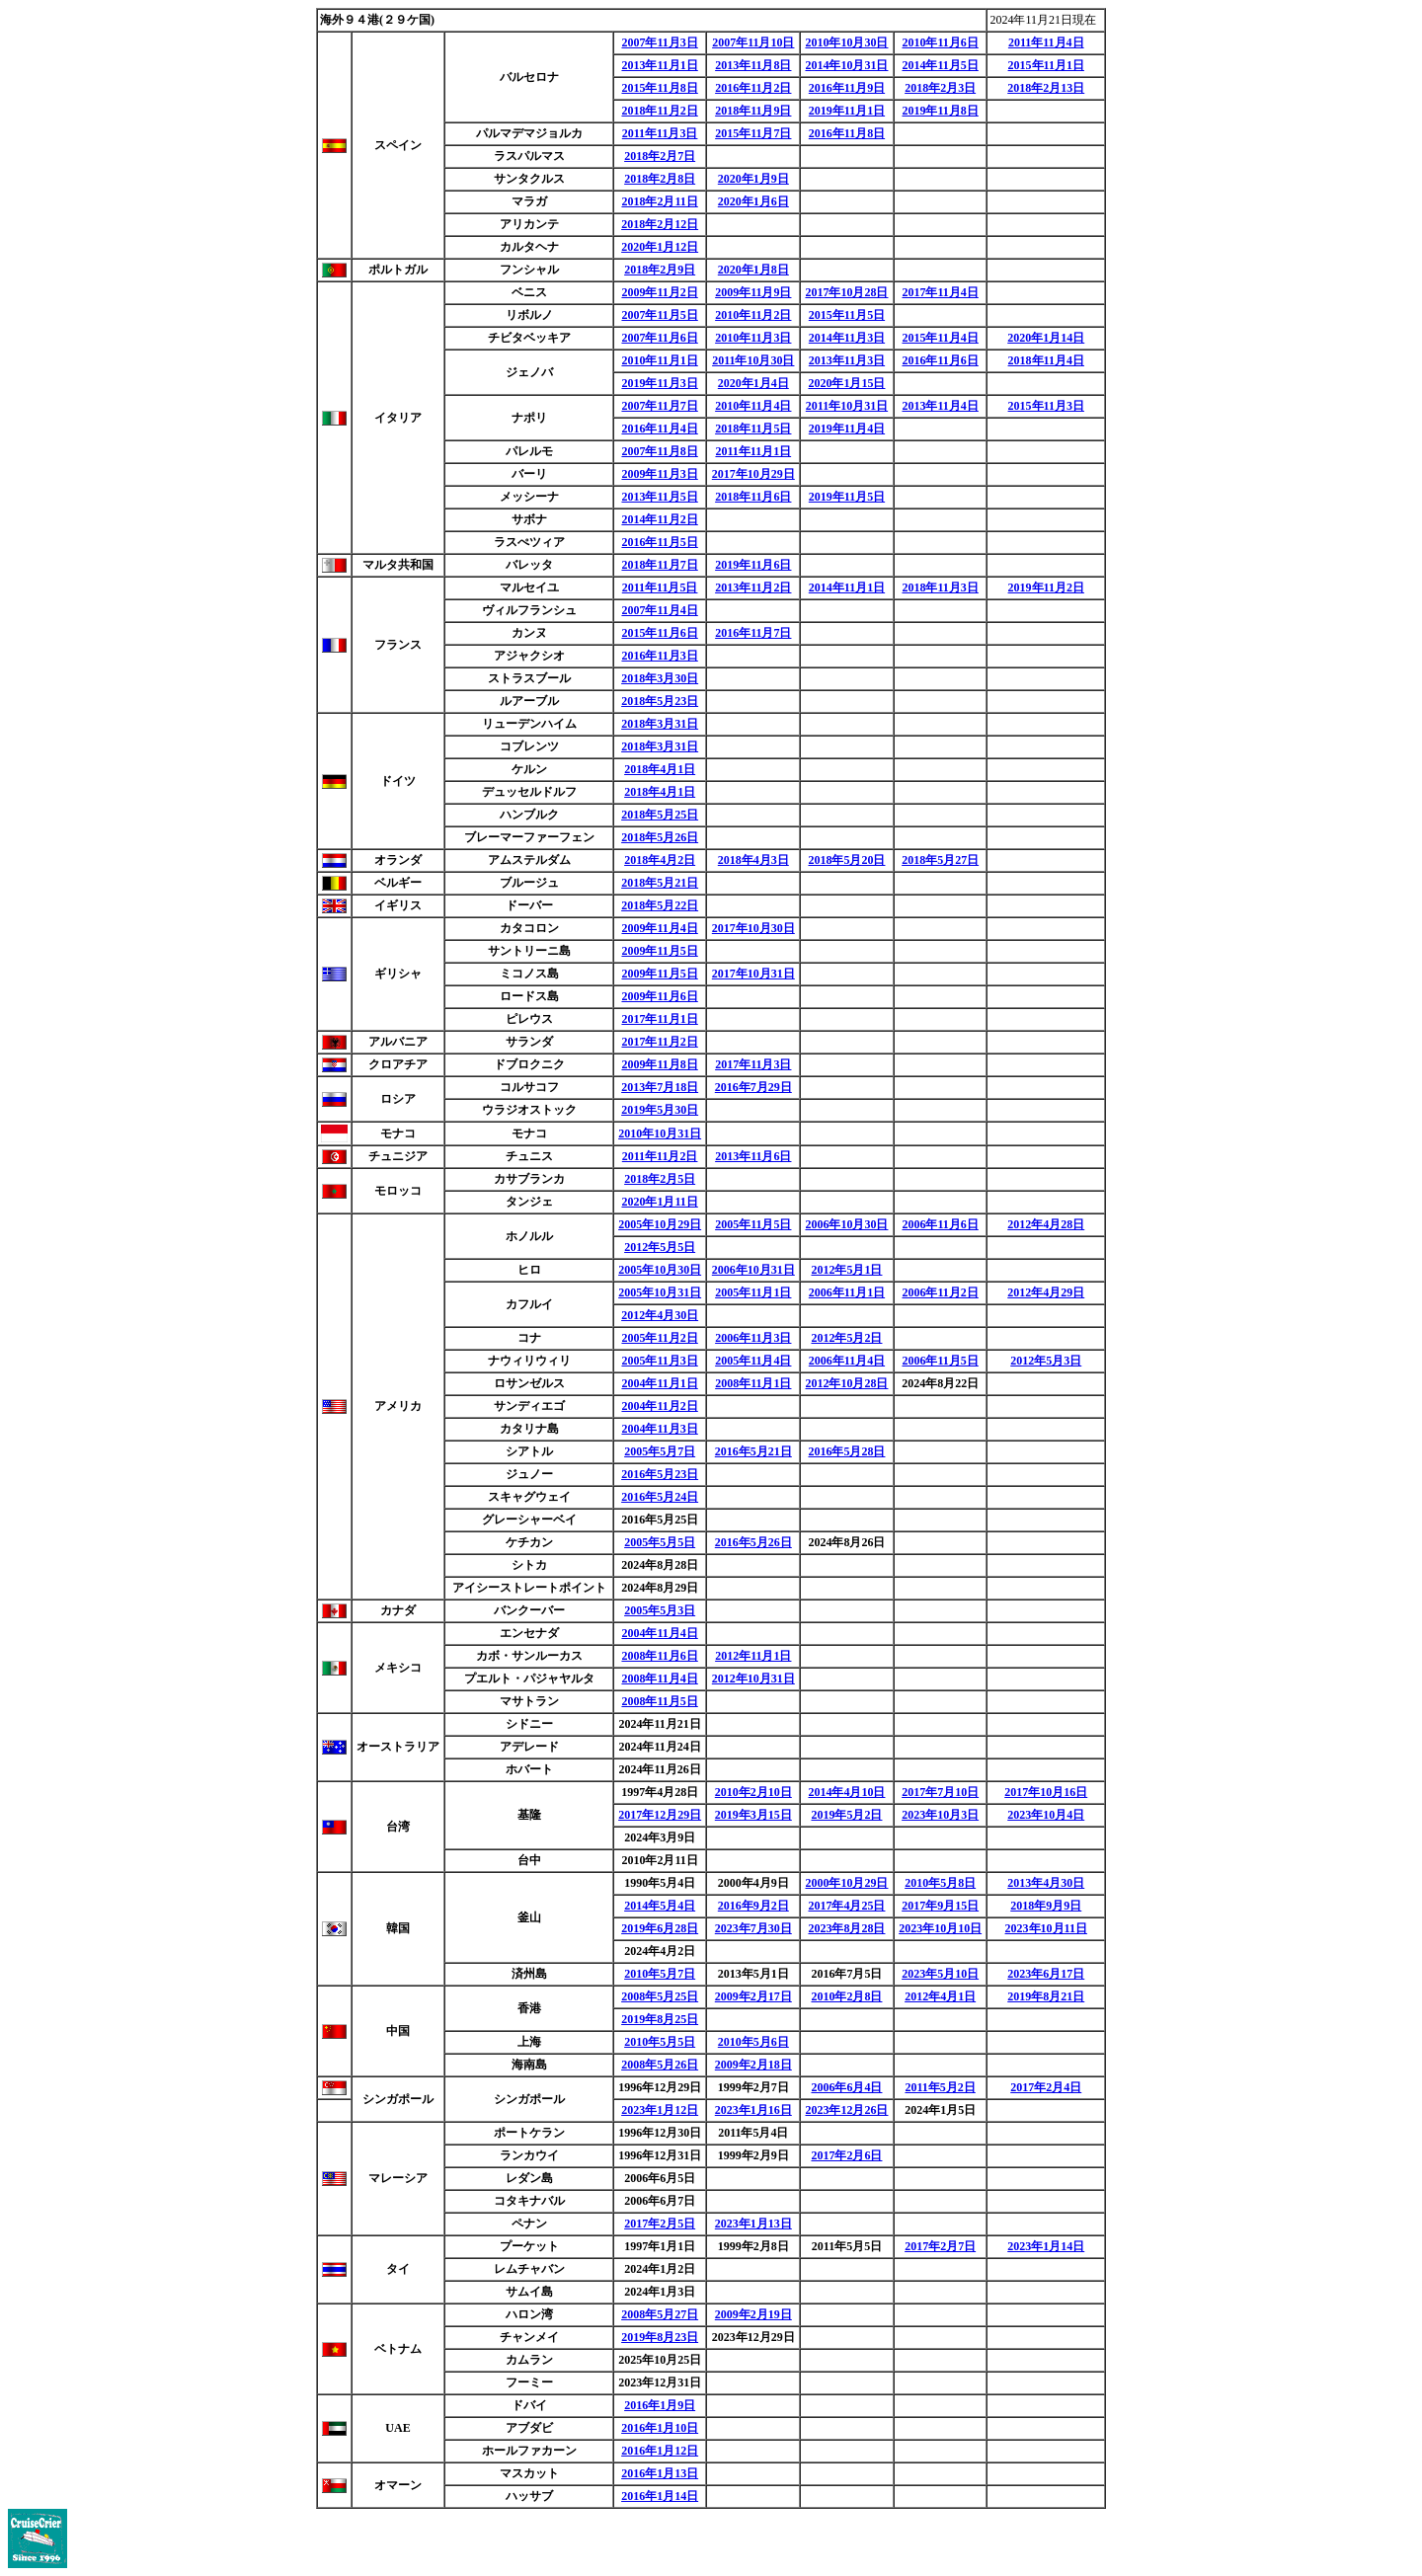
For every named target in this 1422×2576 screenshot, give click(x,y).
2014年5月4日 (659, 1905)
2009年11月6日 (659, 996)
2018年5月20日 (846, 860)
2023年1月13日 (753, 2223)
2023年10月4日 (1045, 1815)
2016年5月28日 (846, 1451)
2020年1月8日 (753, 269)
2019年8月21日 (1045, 1996)
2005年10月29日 (659, 1224)
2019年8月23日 (659, 2337)
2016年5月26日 (753, 1542)
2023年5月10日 (940, 1974)
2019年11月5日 (847, 497)
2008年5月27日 (659, 2314)
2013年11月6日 (753, 1156)
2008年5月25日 (659, 1996)
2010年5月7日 (659, 1974)
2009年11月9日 (753, 292)
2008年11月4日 (659, 1678)
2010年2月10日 (753, 1792)
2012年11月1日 (753, 1656)
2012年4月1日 (940, 1996)
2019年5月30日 (659, 1110)
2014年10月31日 (846, 65)
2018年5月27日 (940, 860)
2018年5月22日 (659, 905)
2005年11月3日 (659, 1360)
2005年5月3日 (659, 1610)
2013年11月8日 (753, 65)
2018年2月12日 (659, 224)
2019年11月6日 (753, 565)
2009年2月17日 (753, 1996)
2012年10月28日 (846, 1383)
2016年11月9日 (847, 88)
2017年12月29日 (659, 1815)
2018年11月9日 (753, 110)
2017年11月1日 (659, 1019)
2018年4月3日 (753, 860)
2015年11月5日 (847, 315)
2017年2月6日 (846, 2155)
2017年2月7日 (940, 2246)
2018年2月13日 (1045, 88)
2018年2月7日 (659, 156)
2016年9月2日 (753, 1905)
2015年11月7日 (753, 133)
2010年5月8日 (940, 1883)
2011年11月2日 (660, 1156)
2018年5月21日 (659, 883)
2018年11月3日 (940, 587)
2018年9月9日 (1045, 1905)
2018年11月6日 (753, 497)
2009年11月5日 (659, 951)
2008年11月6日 (659, 1656)
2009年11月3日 (659, 474)
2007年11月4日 (659, 610)
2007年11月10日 (753, 42)
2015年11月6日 (659, 633)
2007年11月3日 (659, 42)
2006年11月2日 (940, 1292)
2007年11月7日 (659, 406)
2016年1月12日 (659, 2451)
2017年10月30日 (753, 928)
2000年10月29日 (846, 1883)
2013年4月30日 (1045, 1883)
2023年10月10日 (940, 1928)
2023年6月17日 (1045, 1974)
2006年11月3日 (753, 1338)
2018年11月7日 (659, 565)
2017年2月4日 (1045, 2087)
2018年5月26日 (659, 837)
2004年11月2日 (659, 1406)
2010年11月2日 (753, 315)
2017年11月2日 (659, 1042)
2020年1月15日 (846, 383)
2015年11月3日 (1046, 406)
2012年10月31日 (753, 1678)
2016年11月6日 (940, 360)
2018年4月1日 (659, 769)
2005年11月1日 (753, 1292)
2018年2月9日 (659, 269)
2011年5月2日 (940, 2087)
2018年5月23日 (659, 701)
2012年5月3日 (1045, 1360)
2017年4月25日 (846, 1905)
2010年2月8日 (846, 1996)
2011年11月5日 (660, 587)
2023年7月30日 (753, 1928)
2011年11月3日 (660, 133)
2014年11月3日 (847, 338)
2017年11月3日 (753, 1064)
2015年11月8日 (659, 88)
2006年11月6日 (940, 1224)
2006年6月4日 (846, 2087)
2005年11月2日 (659, 1338)
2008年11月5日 (659, 1701)
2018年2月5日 (659, 1179)
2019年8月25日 (659, 2019)
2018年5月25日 (659, 814)
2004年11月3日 (659, 1429)
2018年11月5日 (753, 428)
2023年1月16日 (753, 2110)
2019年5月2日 (846, 1815)
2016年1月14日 (659, 2496)
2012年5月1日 (846, 1270)
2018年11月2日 (659, 110)
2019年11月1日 (847, 110)
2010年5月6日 (753, 2042)
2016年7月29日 (753, 1087)
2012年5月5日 (659, 1247)
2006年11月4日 (847, 1360)
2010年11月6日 (940, 42)
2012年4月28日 (1045, 1224)
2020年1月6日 (753, 201)
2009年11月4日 (659, 928)
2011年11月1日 (753, 451)
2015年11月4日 (940, 338)
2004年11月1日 (659, 1383)
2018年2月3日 (940, 88)
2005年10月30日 (659, 1270)
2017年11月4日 (940, 292)
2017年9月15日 (940, 1905)
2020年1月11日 (659, 1202)
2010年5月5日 (659, 2042)
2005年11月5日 (753, 1224)
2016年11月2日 (753, 88)
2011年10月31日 (847, 406)
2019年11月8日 (940, 110)
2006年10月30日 (846, 1224)
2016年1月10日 (659, 2428)
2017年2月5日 (659, 2223)
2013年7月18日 (659, 1087)
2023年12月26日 (846, 2110)
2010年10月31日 (659, 1133)
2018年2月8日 (659, 179)
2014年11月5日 (940, 65)
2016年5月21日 (753, 1451)
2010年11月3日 (753, 338)
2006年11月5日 (940, 1360)
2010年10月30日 (846, 42)
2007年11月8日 (659, 451)
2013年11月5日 (659, 497)
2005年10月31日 (659, 1292)
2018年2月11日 (659, 201)
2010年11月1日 (659, 360)
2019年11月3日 (659, 383)
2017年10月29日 (753, 474)
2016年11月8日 (847, 133)
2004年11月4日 (659, 1633)
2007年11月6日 (659, 338)
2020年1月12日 (659, 247)
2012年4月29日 (1045, 1292)
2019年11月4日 (847, 428)
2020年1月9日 (753, 179)
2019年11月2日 (1046, 587)
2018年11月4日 (1046, 360)
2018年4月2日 (659, 860)
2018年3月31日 (659, 724)
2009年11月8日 (659, 1064)
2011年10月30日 (753, 360)
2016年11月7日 (753, 633)
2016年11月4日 (659, 428)
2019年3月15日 (753, 1815)
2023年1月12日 (659, 2110)
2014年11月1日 (847, 587)
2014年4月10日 (846, 1792)
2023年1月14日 (1045, 2246)
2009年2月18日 (753, 2064)
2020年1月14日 (1045, 338)
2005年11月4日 (753, 1360)
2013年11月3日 (847, 360)
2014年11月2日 (659, 519)
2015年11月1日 (1046, 65)
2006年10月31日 (753, 1270)
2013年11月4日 (940, 406)
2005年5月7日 (659, 1451)
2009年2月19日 (753, 2314)
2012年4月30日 (659, 1315)
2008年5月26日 (659, 2064)
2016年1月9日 (659, 2405)
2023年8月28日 (846, 1928)
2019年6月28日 (659, 1928)
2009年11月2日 (659, 292)
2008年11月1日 (753, 1383)
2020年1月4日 (753, 383)
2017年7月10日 (940, 1792)
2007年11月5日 (659, 315)
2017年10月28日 (846, 292)
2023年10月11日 (1046, 1928)
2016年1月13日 (659, 2473)
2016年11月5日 (659, 542)
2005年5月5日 (659, 1542)
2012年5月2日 (846, 1338)
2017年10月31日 (753, 973)
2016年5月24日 (659, 1497)
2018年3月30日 (659, 678)
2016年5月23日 (659, 1474)
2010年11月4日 (753, 406)
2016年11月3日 (659, 656)
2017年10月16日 (1045, 1792)
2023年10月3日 (940, 1815)
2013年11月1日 (659, 65)
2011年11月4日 (1046, 42)
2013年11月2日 (753, 587)
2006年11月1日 (847, 1292)
